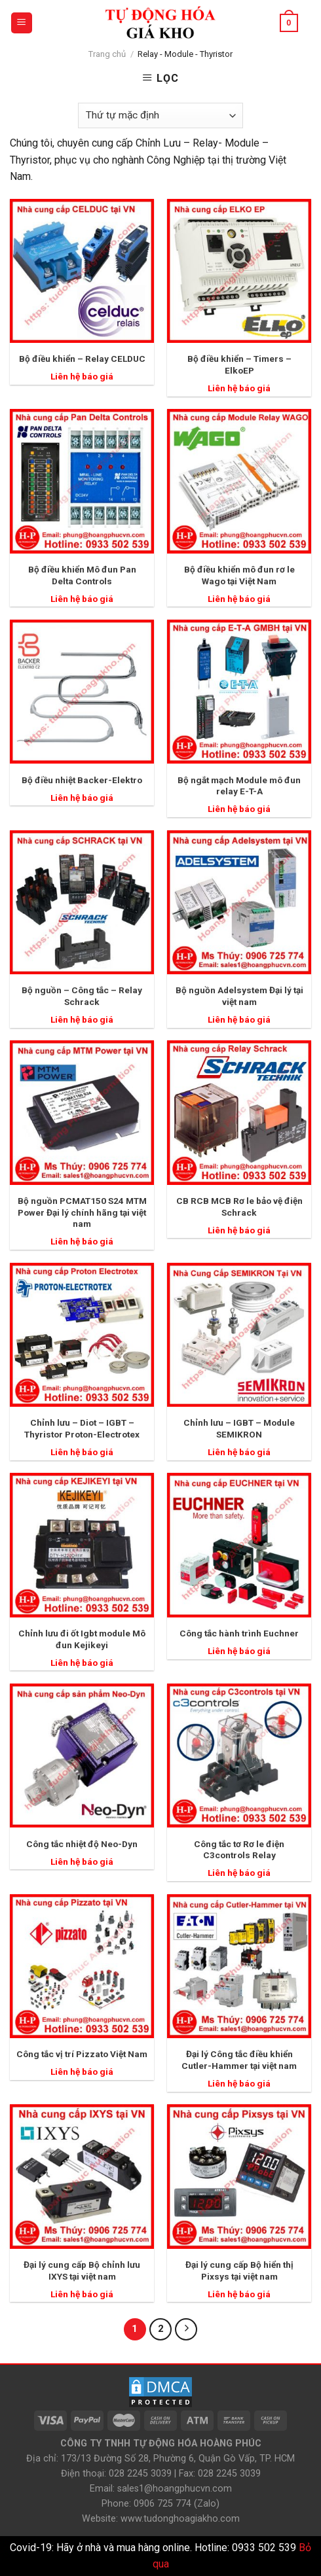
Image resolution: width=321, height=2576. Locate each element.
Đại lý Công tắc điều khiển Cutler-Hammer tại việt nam (239, 2060)
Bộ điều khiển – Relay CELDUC (82, 358)
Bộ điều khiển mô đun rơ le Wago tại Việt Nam (239, 575)
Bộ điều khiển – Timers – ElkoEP (239, 364)
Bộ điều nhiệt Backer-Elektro (82, 780)
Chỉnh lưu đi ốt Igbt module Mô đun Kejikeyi (81, 1639)
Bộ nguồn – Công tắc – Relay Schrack (82, 996)
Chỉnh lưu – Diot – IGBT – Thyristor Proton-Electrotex (82, 1428)
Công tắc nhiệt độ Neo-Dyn (82, 1844)
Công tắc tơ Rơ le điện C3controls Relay (239, 1850)
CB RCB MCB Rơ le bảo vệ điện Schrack (239, 1206)
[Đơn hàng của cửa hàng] (160, 115)
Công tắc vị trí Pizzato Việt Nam (81, 2054)
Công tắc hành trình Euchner (239, 1633)
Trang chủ (107, 54)
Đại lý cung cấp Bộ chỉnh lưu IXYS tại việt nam (82, 2270)
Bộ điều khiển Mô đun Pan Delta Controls (82, 575)
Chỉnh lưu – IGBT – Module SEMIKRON (239, 1428)
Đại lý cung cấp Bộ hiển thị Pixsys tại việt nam (239, 2270)
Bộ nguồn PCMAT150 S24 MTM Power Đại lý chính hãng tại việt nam (82, 1212)
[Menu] (22, 23)
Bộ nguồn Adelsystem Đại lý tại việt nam (239, 996)
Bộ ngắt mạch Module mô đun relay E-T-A (239, 786)
